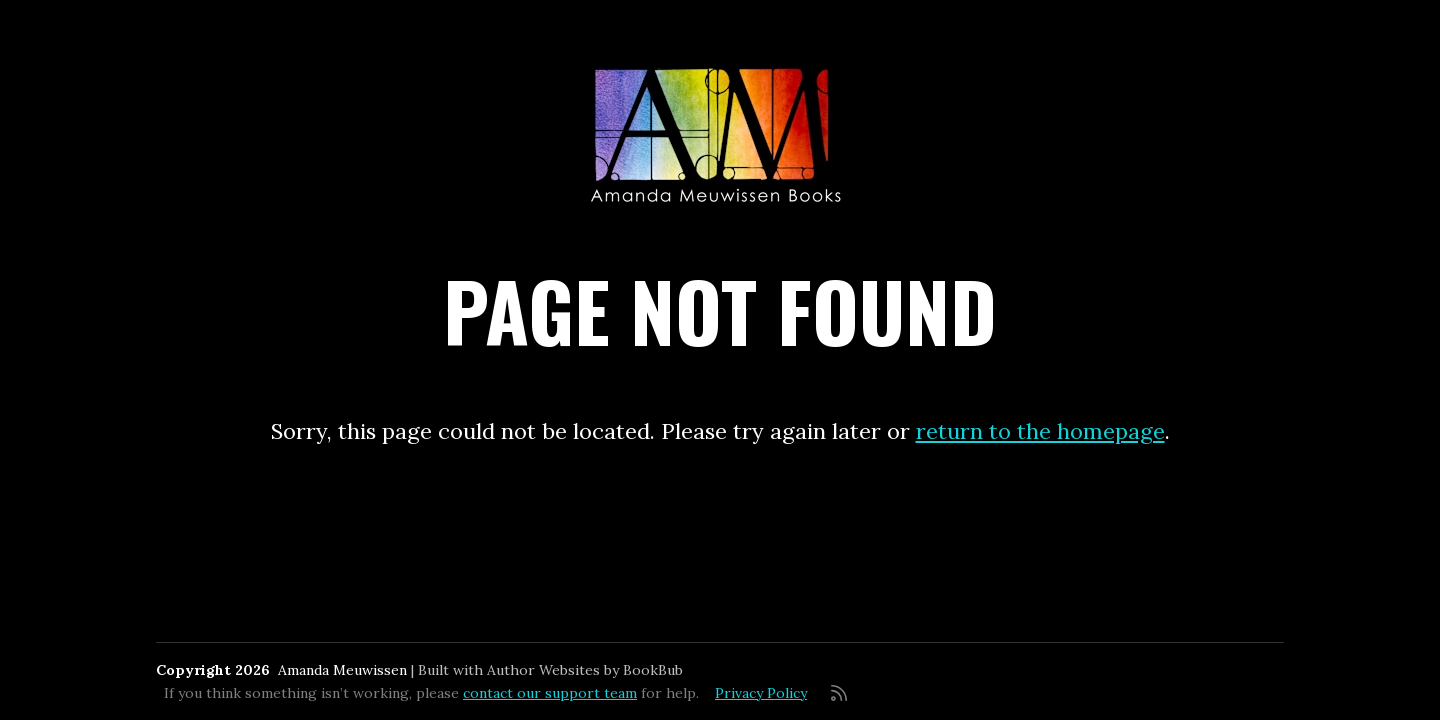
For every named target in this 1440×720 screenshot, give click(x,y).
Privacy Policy (761, 693)
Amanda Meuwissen (342, 670)
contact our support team (550, 693)
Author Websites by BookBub (585, 670)
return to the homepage (1040, 431)
